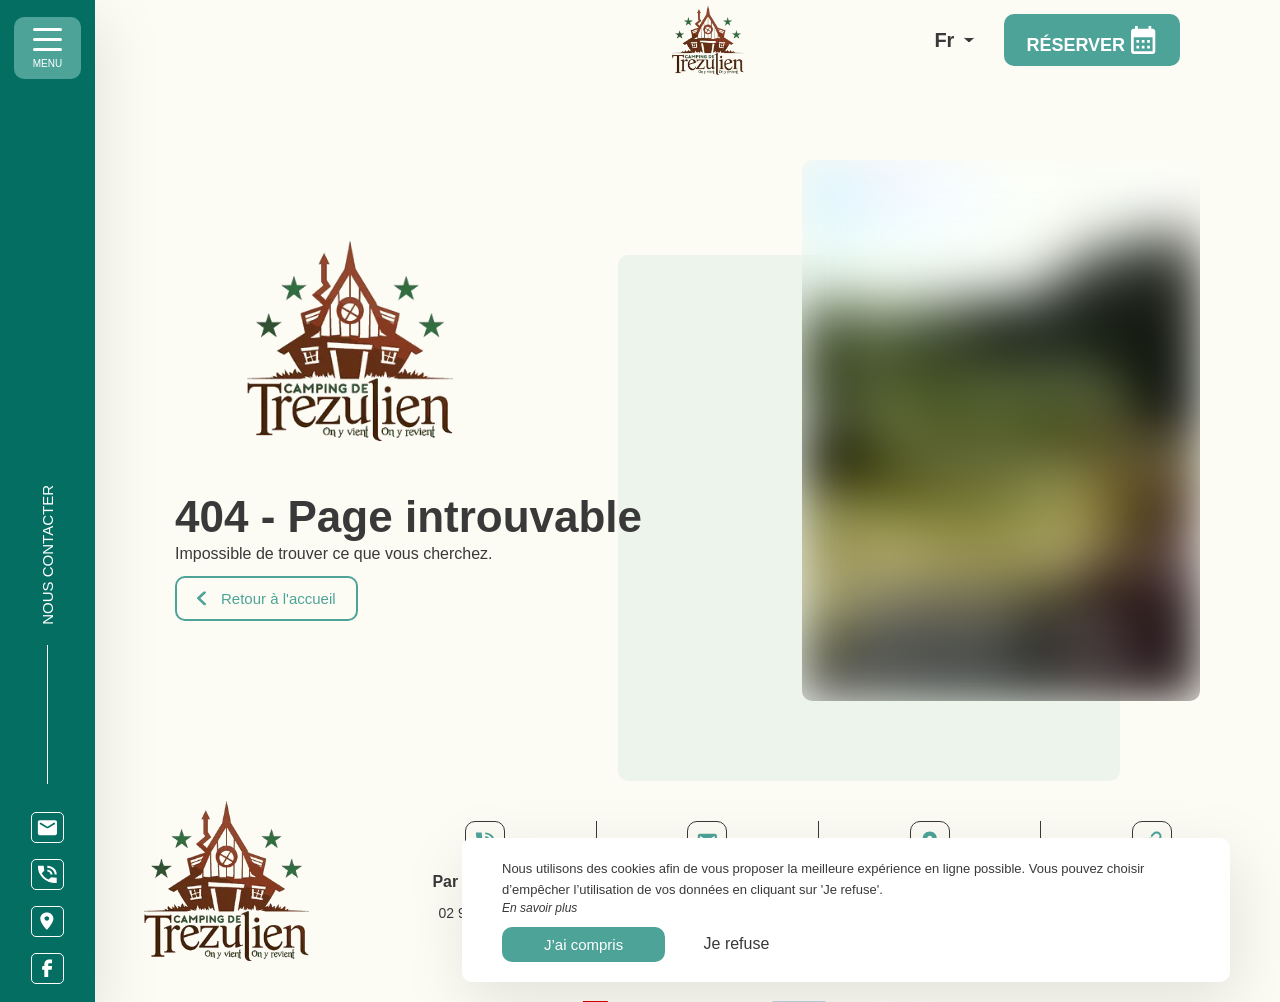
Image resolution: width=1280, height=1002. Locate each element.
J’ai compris (583, 944)
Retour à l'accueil (266, 598)
